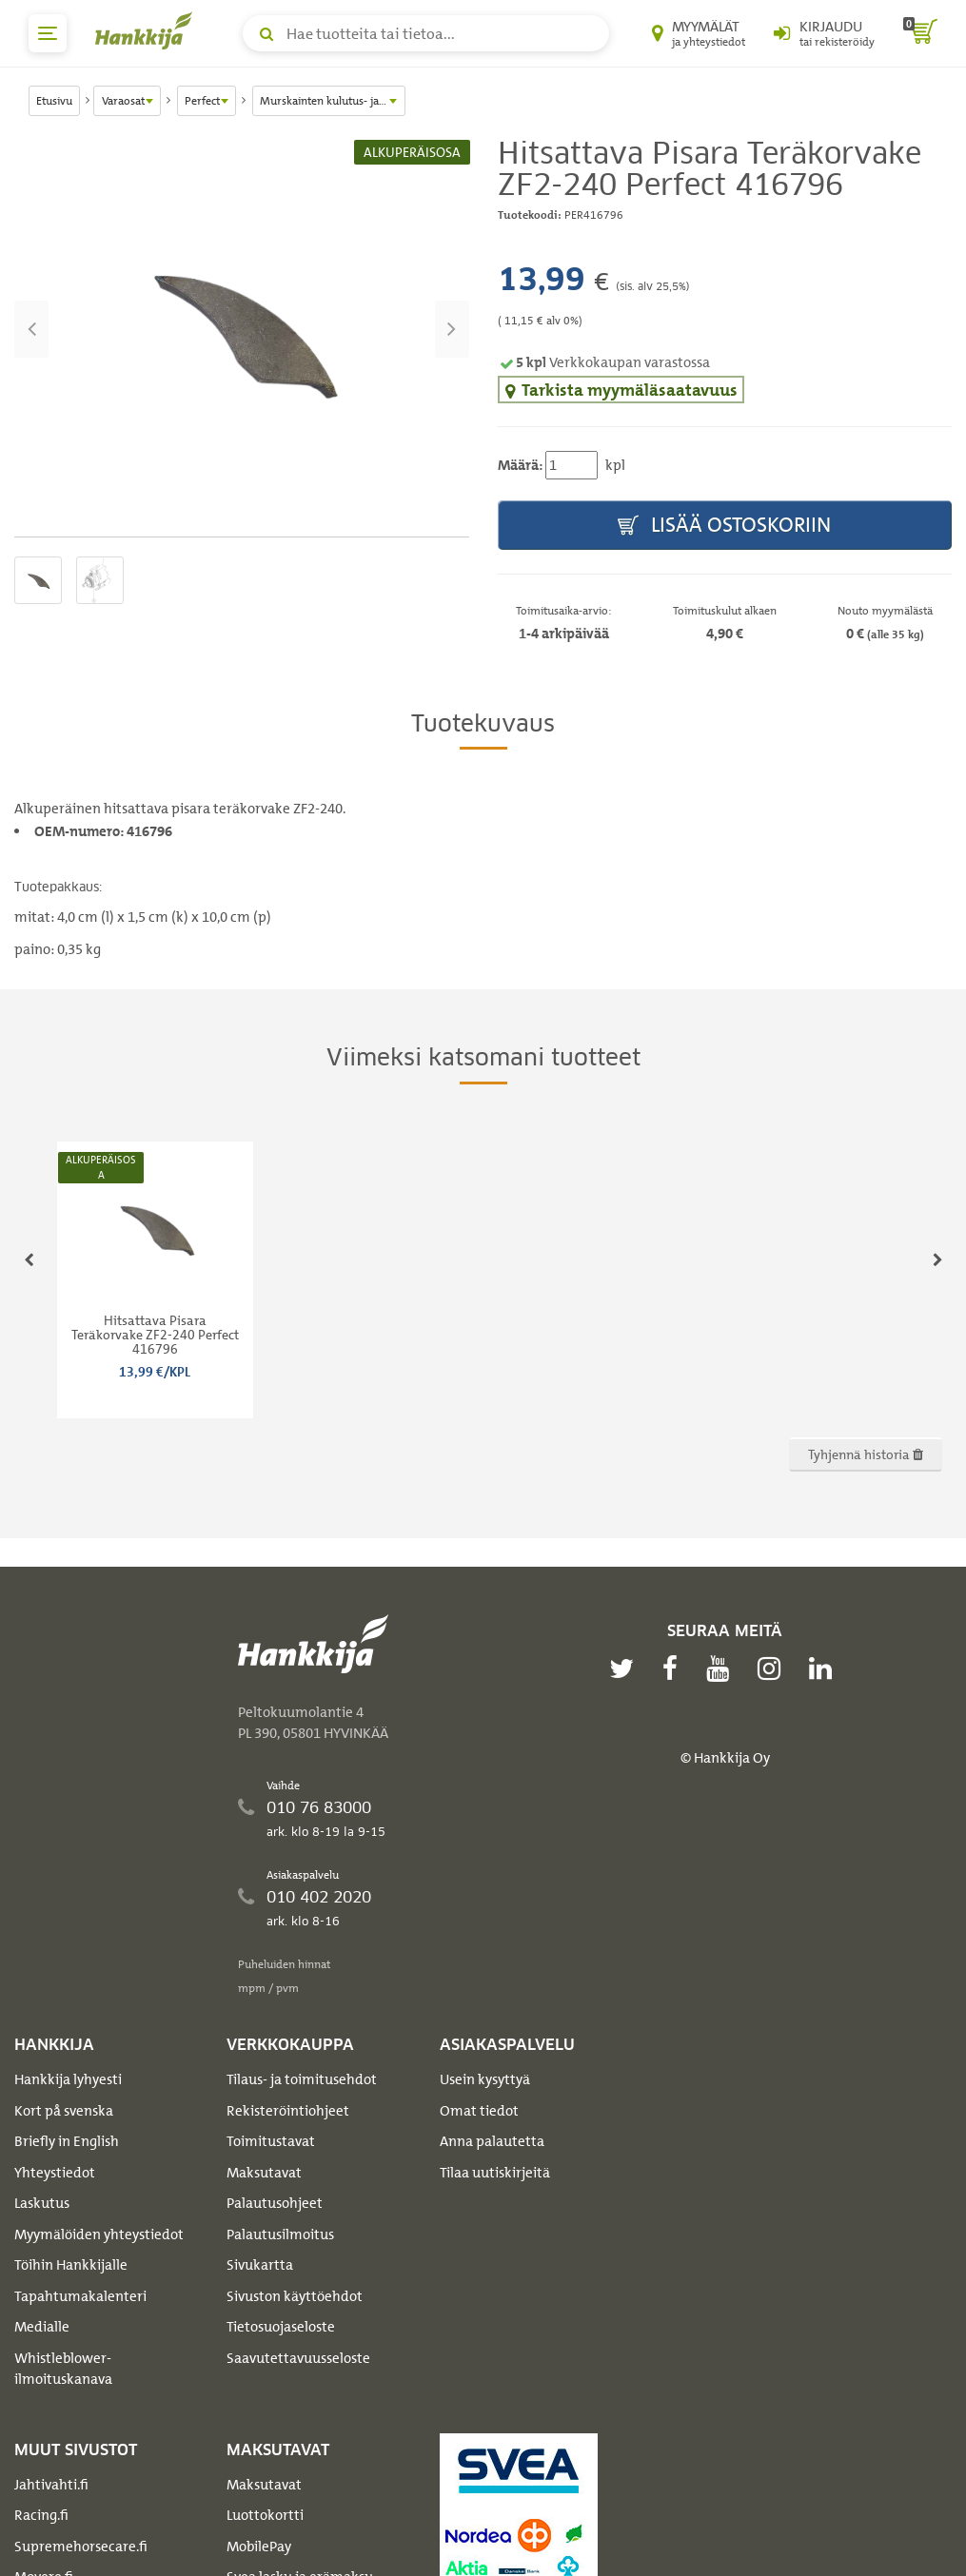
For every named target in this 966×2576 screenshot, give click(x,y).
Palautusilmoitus (280, 2234)
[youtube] (722, 1668)
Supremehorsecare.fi (81, 2546)
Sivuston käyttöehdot (295, 2296)
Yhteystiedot (54, 2172)
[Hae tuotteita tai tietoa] (426, 33)
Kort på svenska (63, 2110)
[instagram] (774, 1668)
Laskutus (41, 2203)
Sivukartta (260, 2264)
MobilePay (259, 2546)
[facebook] (674, 1668)
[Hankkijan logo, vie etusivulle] (147, 30)
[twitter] (626, 1668)
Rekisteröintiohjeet (288, 2110)
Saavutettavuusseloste (298, 2358)
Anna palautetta (492, 2141)
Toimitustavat (271, 2141)
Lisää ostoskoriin (724, 525)
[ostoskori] (920, 33)
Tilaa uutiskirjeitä (495, 2172)
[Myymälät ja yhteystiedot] (698, 33)
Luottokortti (265, 2515)
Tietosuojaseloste (281, 2326)
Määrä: (520, 465)
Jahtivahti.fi (51, 2484)
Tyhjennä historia (865, 1454)
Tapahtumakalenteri (80, 2296)
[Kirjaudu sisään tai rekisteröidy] (824, 33)
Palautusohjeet (275, 2203)
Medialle (41, 2326)
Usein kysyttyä (485, 2079)
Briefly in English (66, 2141)
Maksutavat (264, 2172)
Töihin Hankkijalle (71, 2264)
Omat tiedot (479, 2110)
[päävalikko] (48, 33)
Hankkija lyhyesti (68, 2079)
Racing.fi (41, 2515)
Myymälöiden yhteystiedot (99, 2234)
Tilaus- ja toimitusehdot (302, 2079)
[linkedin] (825, 1668)
